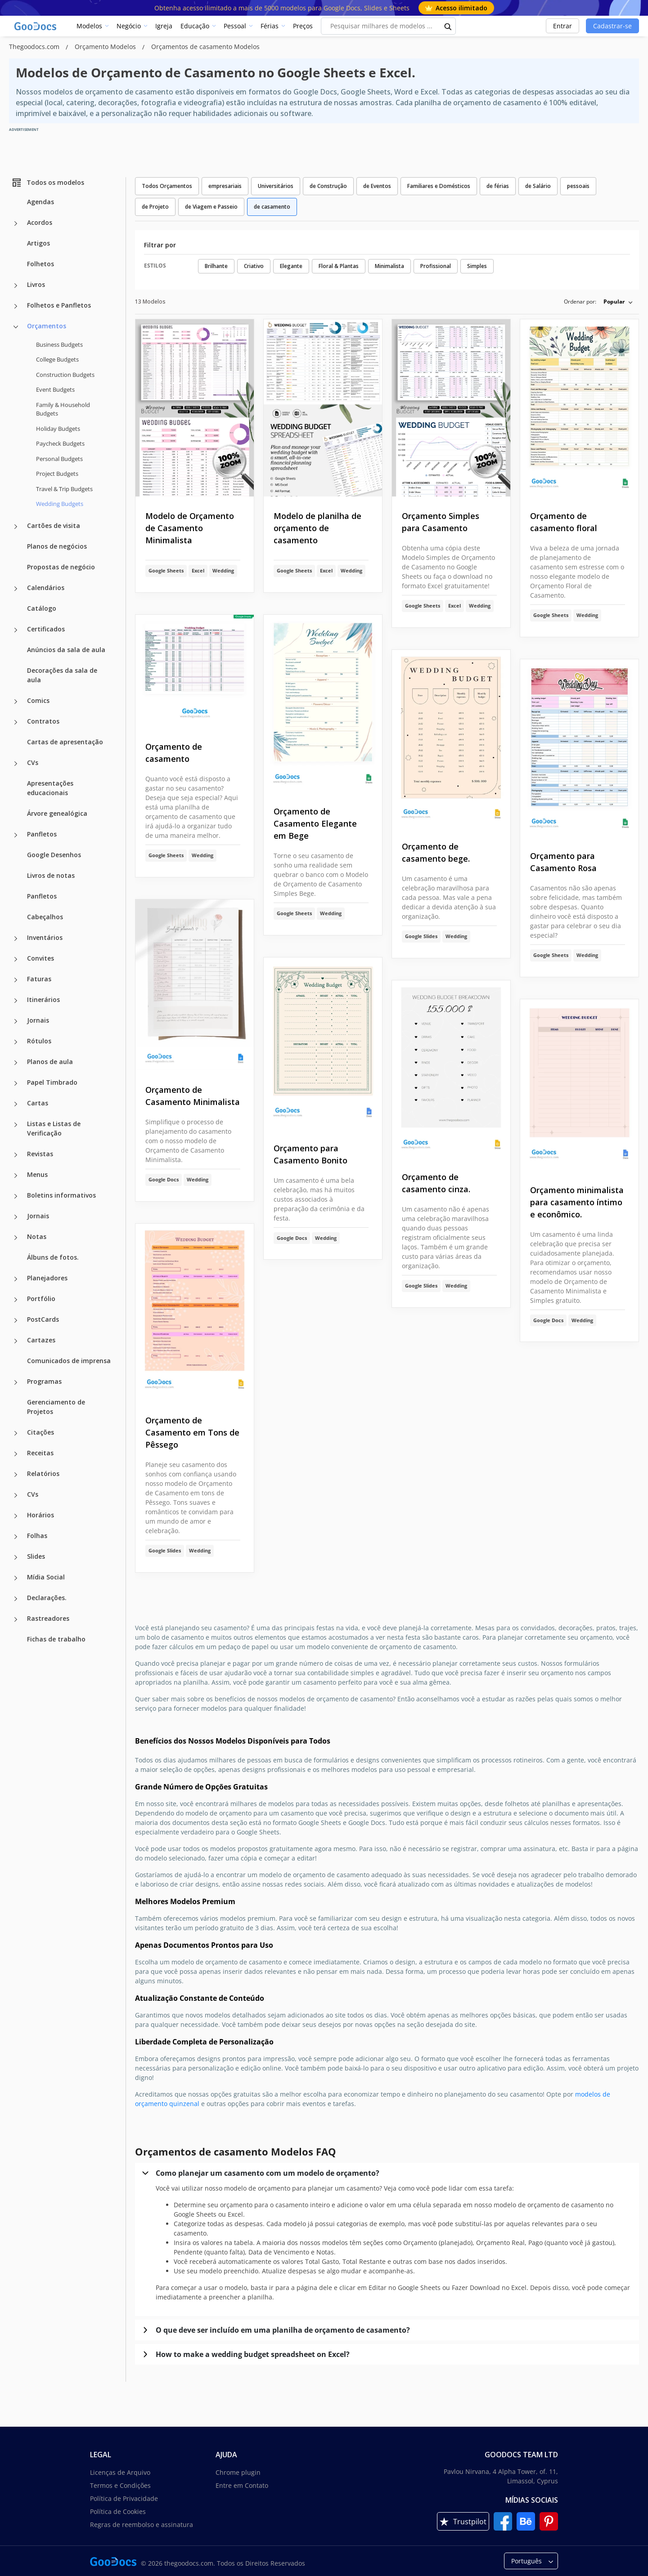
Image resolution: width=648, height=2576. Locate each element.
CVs (32, 762)
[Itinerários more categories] (15, 1000)
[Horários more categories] (15, 1516)
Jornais (38, 1020)
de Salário (538, 186)
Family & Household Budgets (63, 409)
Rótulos (39, 1041)
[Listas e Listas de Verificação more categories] (15, 1124)
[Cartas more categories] (15, 1104)
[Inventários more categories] (15, 938)
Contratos (43, 721)
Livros (36, 284)
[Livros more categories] (15, 285)
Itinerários (43, 999)
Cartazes (41, 1340)
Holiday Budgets (58, 429)
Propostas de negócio (61, 567)
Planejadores (47, 1278)
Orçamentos (46, 326)
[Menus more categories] (15, 1175)
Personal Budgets (59, 459)
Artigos (38, 243)
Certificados (46, 629)
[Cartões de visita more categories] (15, 526)
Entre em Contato (242, 2485)
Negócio (129, 26)
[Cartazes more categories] (15, 1341)
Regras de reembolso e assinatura (141, 2524)
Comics (38, 700)
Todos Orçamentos (167, 186)
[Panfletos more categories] (15, 835)
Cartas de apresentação (65, 742)
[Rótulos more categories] (15, 1042)
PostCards (43, 1319)
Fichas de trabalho (56, 1639)
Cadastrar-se (612, 26)
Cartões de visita (53, 525)
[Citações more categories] (15, 1433)
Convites (40, 958)
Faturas (39, 979)
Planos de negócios (57, 546)
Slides (36, 1556)
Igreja (163, 26)
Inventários (45, 937)
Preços (303, 26)
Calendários (45, 587)
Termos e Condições (120, 2485)
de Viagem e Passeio (211, 206)
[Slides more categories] (15, 1557)
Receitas (40, 1453)
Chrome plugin (238, 2472)
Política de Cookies (118, 2511)
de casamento (272, 206)
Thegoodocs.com (35, 46)
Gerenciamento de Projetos (56, 1407)
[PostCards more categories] (15, 1320)
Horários (40, 1515)
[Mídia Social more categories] (15, 1578)
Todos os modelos (47, 182)
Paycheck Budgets (60, 443)
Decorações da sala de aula (62, 675)
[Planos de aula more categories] (15, 1062)
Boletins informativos (61, 1195)
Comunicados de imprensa (69, 1360)
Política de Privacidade (124, 2498)
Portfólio (41, 1298)
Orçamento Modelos (106, 46)
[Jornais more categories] (15, 1021)
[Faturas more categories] (15, 980)
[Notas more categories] (15, 1237)
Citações (40, 1432)
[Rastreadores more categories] (15, 1619)
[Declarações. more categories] (15, 1599)
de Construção (328, 186)
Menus (37, 1174)
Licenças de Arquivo (120, 2472)
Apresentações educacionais (50, 788)
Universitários (275, 186)
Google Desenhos (54, 854)
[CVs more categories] (15, 763)
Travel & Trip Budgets (64, 489)
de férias (497, 186)
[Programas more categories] (15, 1382)
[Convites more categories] (15, 959)
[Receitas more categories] (15, 1454)
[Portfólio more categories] (15, 1299)
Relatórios (43, 1473)
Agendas (40, 201)
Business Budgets (59, 344)
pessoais (578, 186)
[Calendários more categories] (15, 588)
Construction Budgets (65, 375)
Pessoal (235, 26)
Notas (36, 1236)
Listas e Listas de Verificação (54, 1128)
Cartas (37, 1103)
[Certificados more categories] (15, 630)
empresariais (225, 186)
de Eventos (377, 186)
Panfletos (42, 834)
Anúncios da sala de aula (66, 649)
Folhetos (40, 263)
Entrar (562, 26)
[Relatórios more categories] (15, 1474)
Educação (194, 26)
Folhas (37, 1535)
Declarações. (47, 1597)
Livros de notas (51, 875)
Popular (614, 301)
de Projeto (155, 206)
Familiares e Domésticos (438, 186)
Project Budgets (57, 474)
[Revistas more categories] (15, 1155)
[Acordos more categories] (15, 223)
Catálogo (41, 608)
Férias (270, 26)
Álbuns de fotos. (53, 1257)
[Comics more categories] (15, 701)
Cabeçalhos (45, 916)
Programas (44, 1381)
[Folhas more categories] (15, 1536)
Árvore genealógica (57, 813)
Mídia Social (46, 1577)
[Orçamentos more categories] (15, 327)
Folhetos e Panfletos (59, 305)
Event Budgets (55, 389)
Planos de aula (50, 1061)
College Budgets (57, 359)
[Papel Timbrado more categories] (15, 1083)
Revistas (40, 1153)
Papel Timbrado (52, 1082)
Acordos (39, 222)
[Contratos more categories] (15, 722)
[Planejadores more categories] (15, 1279)
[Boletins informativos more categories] (15, 1196)
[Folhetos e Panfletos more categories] (15, 306)
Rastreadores (48, 1618)
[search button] (448, 26)
